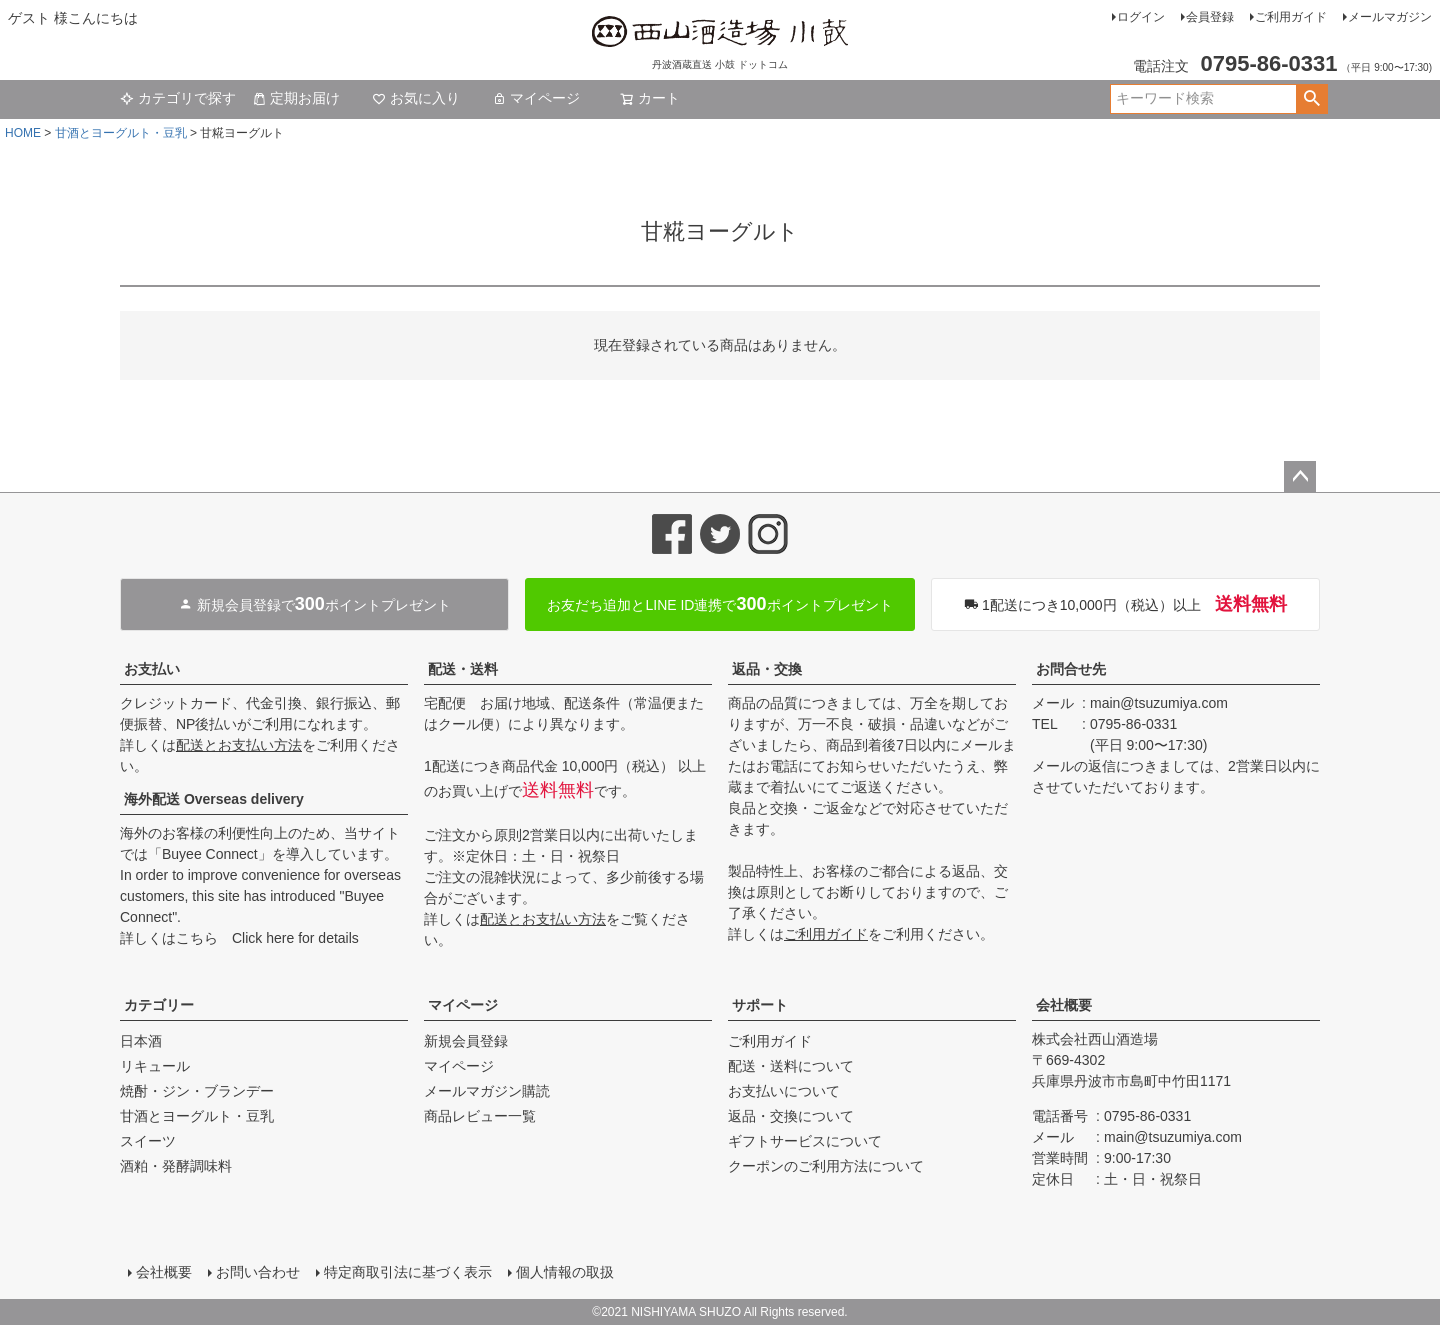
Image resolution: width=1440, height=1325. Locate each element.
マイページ (536, 98)
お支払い (152, 669)
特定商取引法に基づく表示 (408, 1272)
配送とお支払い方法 (239, 745)
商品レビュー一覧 (480, 1116)
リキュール (155, 1066)
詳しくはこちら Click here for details (239, 938)
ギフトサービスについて (805, 1141)
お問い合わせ (258, 1272)
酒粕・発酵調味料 (176, 1166)
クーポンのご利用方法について (826, 1166)
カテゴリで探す (178, 98)
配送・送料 (463, 669)
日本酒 (141, 1041)
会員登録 (1210, 17)
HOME (23, 133)
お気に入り (416, 98)
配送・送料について (791, 1066)
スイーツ (148, 1141)
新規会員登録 (466, 1041)
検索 (1311, 99)
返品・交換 (767, 669)
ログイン (1141, 17)
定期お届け (296, 98)
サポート (760, 1005)
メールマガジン (1390, 17)
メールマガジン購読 (487, 1091)
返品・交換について (791, 1116)
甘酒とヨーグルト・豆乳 (121, 133)
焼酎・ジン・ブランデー (197, 1091)
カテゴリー (159, 1005)
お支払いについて (784, 1091)
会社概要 (1064, 1005)
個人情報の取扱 (565, 1272)
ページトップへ (1300, 477)
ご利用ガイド (1291, 17)
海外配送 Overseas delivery (214, 799)
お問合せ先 (1071, 669)
